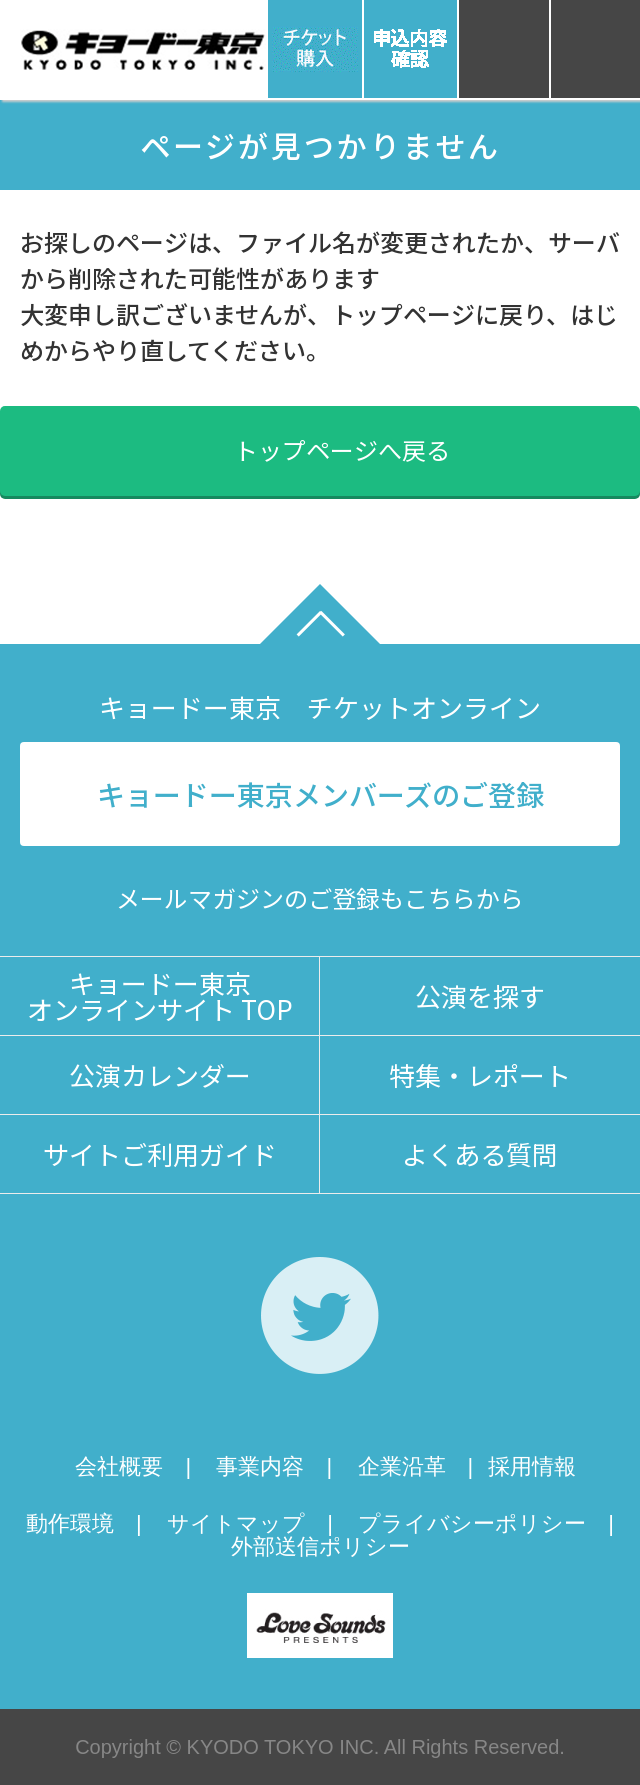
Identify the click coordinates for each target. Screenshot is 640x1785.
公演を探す (480, 995)
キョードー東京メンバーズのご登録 (320, 794)
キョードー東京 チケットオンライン (320, 706)
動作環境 (70, 1523)
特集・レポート (480, 1074)
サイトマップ (236, 1523)
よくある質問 (480, 1153)
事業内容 (260, 1466)
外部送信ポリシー (320, 1546)
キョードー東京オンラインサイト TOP (160, 995)
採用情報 (532, 1466)
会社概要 (119, 1466)
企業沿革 (402, 1466)
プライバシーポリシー (472, 1523)
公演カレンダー (160, 1074)
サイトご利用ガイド (160, 1153)
